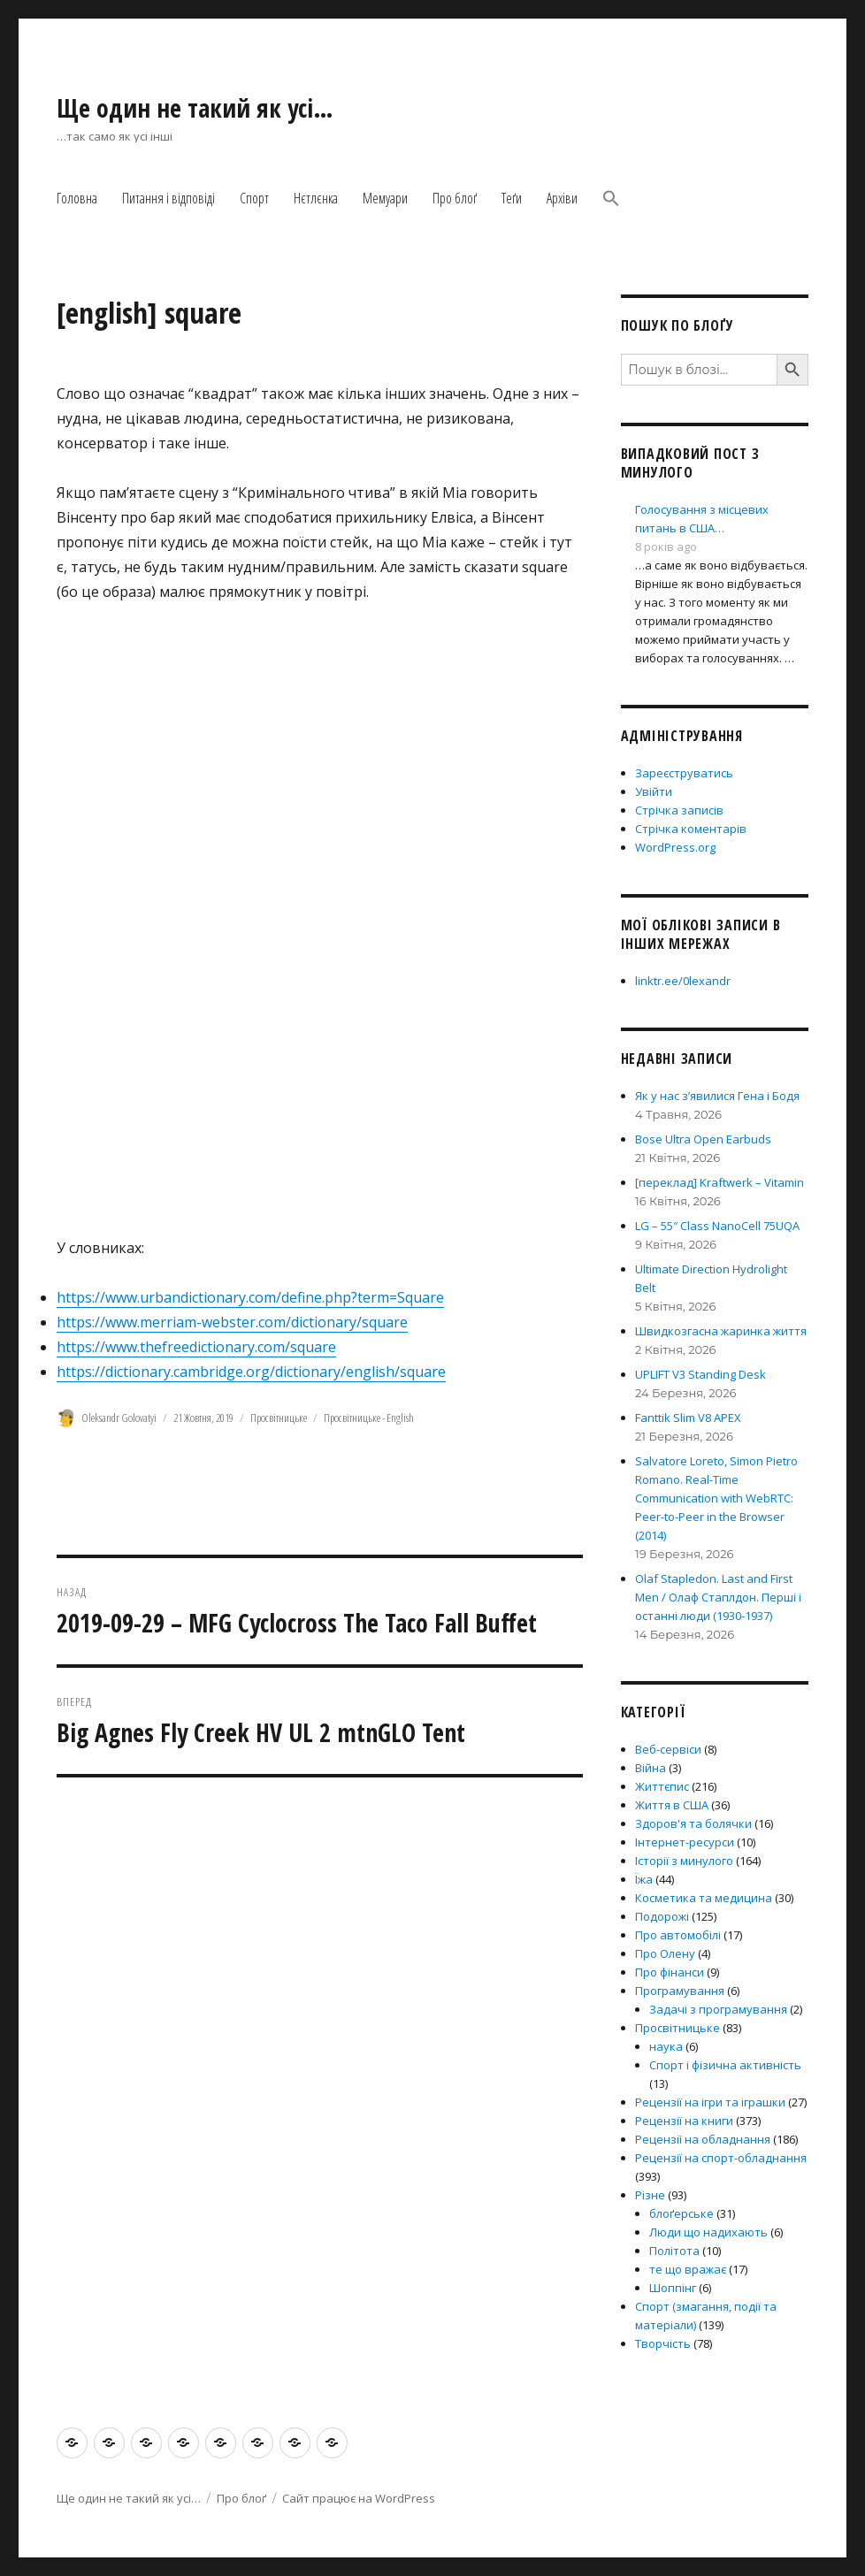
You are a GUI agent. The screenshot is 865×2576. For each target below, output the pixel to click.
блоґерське (681, 2213)
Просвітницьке (278, 1418)
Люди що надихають (708, 2232)
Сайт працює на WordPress (358, 2498)
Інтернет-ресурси (684, 1842)
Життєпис (662, 1786)
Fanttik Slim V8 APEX (688, 1418)
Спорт (254, 198)
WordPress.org (675, 847)
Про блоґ (454, 198)
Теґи (511, 198)
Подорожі (662, 1916)
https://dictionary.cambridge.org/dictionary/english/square (251, 1371)
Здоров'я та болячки (693, 1823)
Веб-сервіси (668, 1749)
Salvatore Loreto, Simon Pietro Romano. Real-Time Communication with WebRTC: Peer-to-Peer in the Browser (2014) (716, 1498)
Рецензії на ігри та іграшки (710, 2102)
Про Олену (665, 1953)
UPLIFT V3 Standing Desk (700, 1374)
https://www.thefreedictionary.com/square (196, 1347)
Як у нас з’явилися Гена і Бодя (717, 1096)
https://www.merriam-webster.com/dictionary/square (232, 1322)
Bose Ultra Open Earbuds (703, 1139)
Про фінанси (669, 1972)
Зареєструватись (684, 773)
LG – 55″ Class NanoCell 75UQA (717, 1226)
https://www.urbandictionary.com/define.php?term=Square (250, 1297)
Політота (674, 2251)
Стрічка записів (679, 810)
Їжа (644, 1879)
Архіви (562, 198)
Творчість (663, 2343)
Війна (650, 1768)
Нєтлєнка (316, 198)
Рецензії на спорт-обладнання (721, 2158)
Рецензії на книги (684, 2121)
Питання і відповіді (168, 198)
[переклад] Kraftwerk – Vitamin (719, 1182)
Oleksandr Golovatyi (119, 1418)
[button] (611, 200)
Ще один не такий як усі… (195, 108)
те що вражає (687, 2269)
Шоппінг (672, 2288)
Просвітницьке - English (369, 1418)
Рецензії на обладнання (702, 2139)
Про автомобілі (678, 1935)
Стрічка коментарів (690, 829)
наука (666, 2046)
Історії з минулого (684, 1861)
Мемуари (385, 198)
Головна (77, 198)
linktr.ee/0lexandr (683, 981)
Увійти (653, 791)
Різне (650, 2195)
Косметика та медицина (703, 1898)
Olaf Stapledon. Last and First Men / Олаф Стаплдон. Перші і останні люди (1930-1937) (718, 1597)
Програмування (679, 1991)
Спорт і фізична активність (725, 2065)
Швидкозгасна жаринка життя (721, 1331)
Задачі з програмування (718, 2009)
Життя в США (671, 1805)
